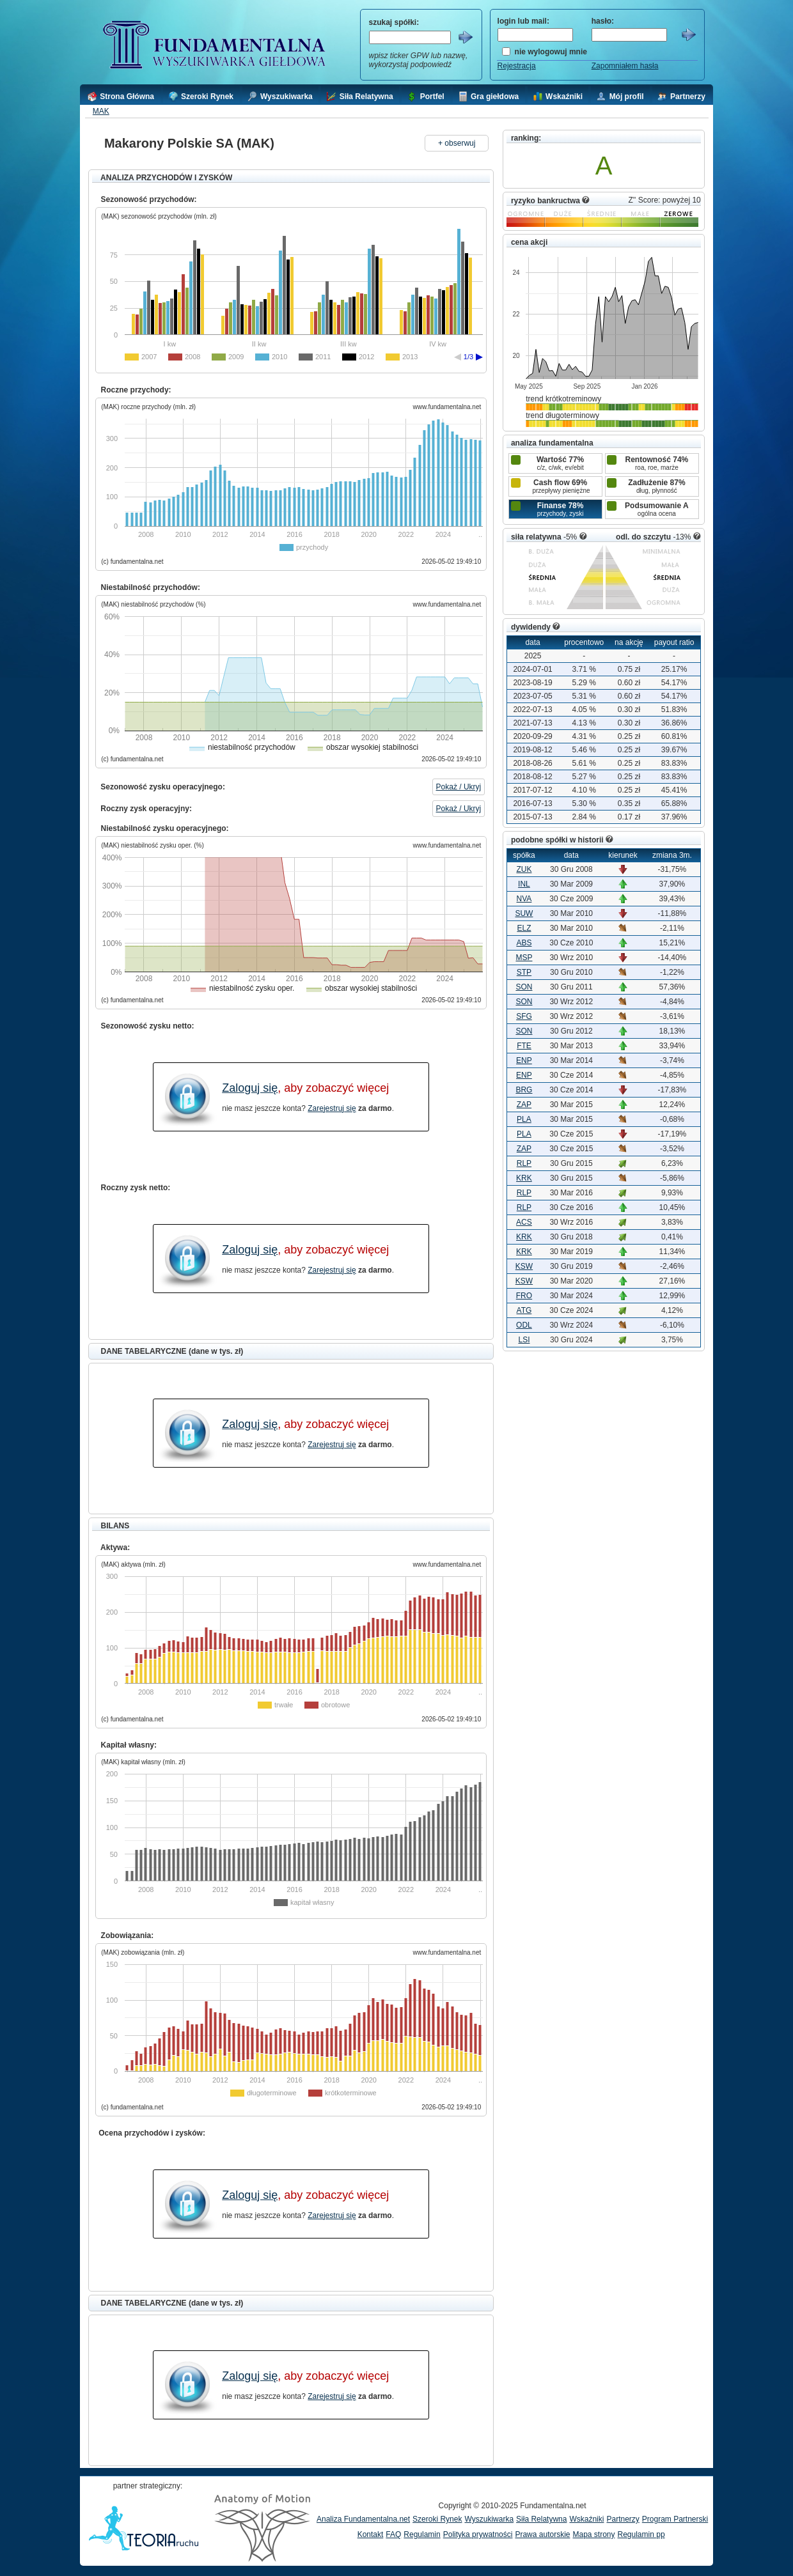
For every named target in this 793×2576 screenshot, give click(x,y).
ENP (524, 1060)
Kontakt (370, 2534)
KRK (524, 1178)
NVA (524, 898)
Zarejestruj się (332, 1108)
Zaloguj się (250, 1088)
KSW (524, 1266)
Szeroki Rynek (437, 2519)
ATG (524, 1310)
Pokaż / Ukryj (459, 786)
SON (523, 986)
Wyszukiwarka (489, 2519)
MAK (101, 111)
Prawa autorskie (542, 2534)
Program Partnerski (675, 2519)
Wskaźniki (586, 2519)
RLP (524, 1163)
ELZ (524, 928)
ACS (524, 1222)
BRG (523, 1089)
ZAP (524, 1104)
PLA (524, 1119)
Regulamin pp (641, 2534)
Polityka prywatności (478, 2534)
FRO (524, 1295)
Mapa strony (593, 2534)
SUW (524, 913)
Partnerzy (622, 2519)
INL (524, 884)
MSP (523, 957)
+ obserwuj (456, 143)
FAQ (393, 2534)
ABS (523, 942)
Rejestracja (517, 65)
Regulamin (422, 2534)
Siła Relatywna (541, 2519)
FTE (524, 1045)
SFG (524, 1016)
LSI (524, 1339)
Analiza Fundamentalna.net (363, 2519)
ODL (524, 1325)
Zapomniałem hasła (625, 65)
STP (524, 972)
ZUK (523, 869)
